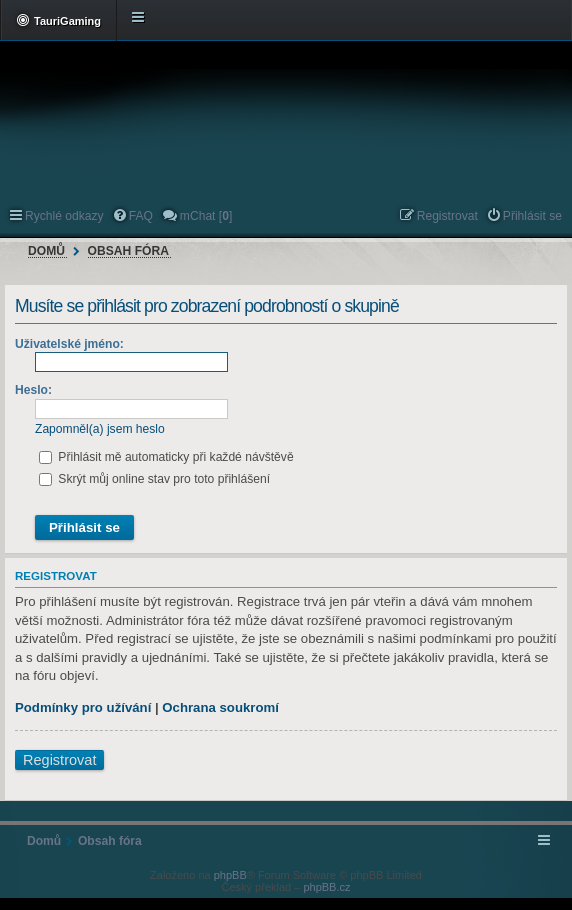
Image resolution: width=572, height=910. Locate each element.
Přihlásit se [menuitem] (532, 216)
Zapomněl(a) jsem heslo (100, 429)
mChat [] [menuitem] (206, 216)
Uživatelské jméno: (69, 344)
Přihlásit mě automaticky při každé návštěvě (166, 457)
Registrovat (59, 760)
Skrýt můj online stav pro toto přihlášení (154, 479)
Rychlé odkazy (64, 216)
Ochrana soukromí (220, 707)
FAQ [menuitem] (141, 216)
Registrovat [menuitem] (447, 216)
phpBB (230, 875)
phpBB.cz (326, 887)
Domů (46, 251)
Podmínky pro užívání (83, 707)
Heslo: (33, 390)
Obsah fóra (128, 251)
